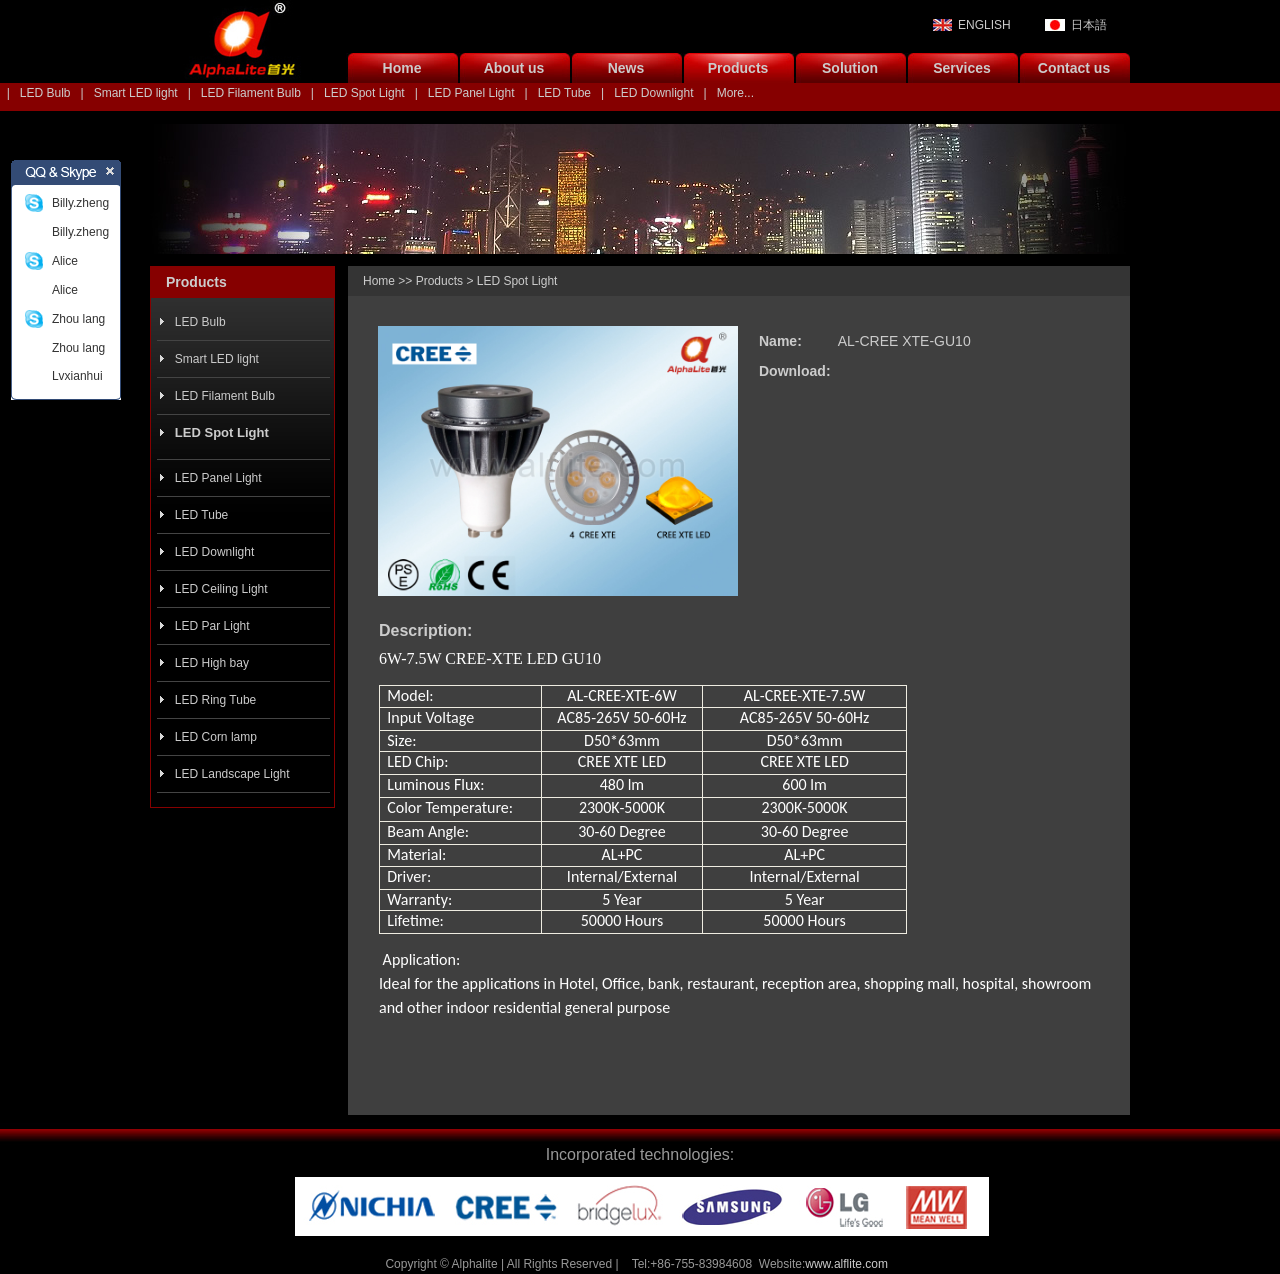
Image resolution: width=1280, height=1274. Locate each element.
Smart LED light (136, 93)
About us (514, 68)
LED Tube (564, 93)
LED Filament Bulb (251, 93)
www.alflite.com (846, 1264)
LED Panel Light (471, 93)
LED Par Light (212, 626)
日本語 (1089, 25)
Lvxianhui (77, 376)
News (626, 68)
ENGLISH (984, 25)
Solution (850, 68)
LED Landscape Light (232, 774)
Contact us (1074, 68)
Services (962, 68)
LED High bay (212, 663)
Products (738, 68)
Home (402, 68)
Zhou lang (78, 319)
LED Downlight (653, 93)
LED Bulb (45, 93)
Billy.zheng (80, 203)
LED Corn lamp (216, 737)
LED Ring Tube (215, 700)
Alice (65, 261)
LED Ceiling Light (221, 589)
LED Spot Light (364, 93)
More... (735, 93)
